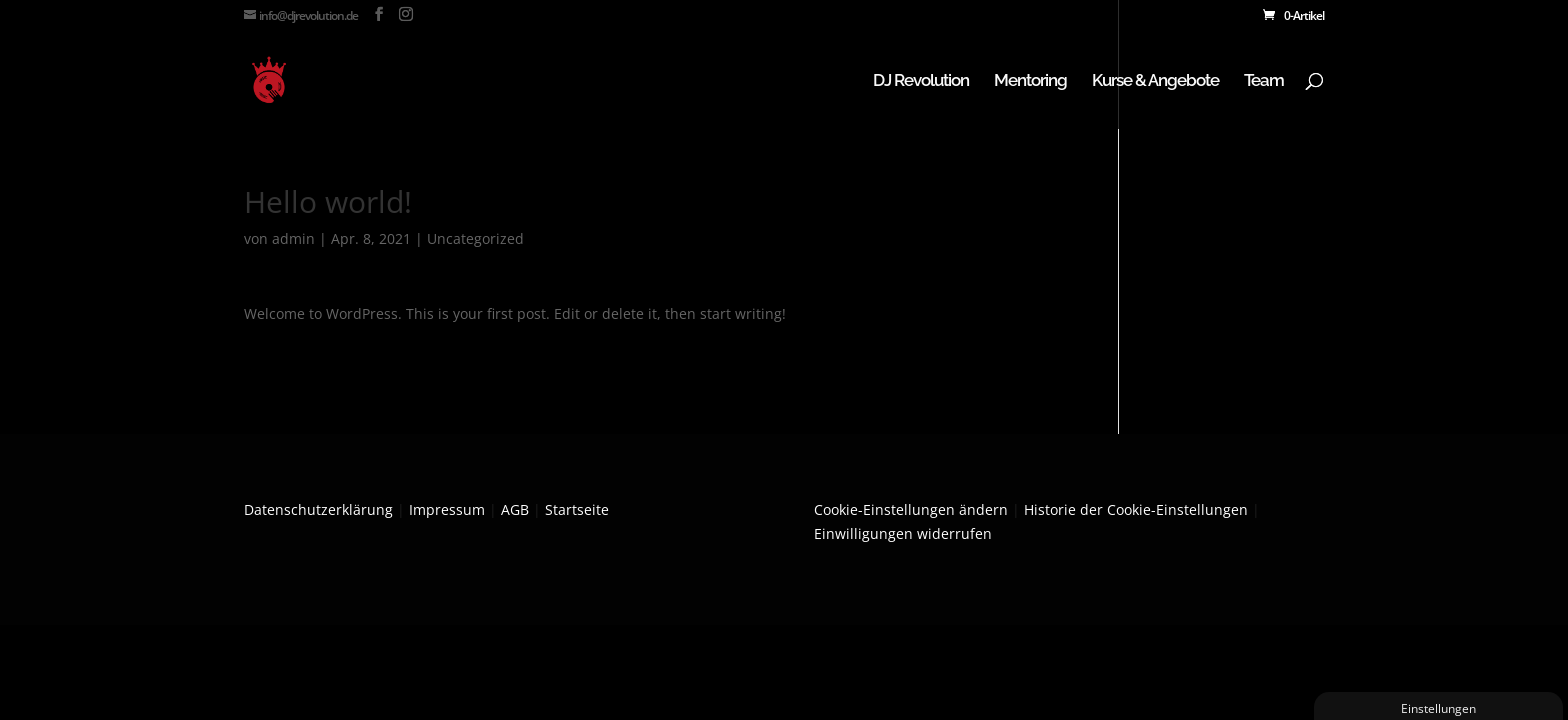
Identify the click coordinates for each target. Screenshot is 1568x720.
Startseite (577, 509)
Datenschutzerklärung (318, 509)
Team (1264, 81)
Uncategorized (475, 238)
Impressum (447, 509)
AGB (515, 509)
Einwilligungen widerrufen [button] (903, 533)
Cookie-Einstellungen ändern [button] (911, 509)
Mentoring (1030, 81)
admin (293, 238)
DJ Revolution (921, 81)
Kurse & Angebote (1155, 81)
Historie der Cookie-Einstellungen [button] (1136, 509)
